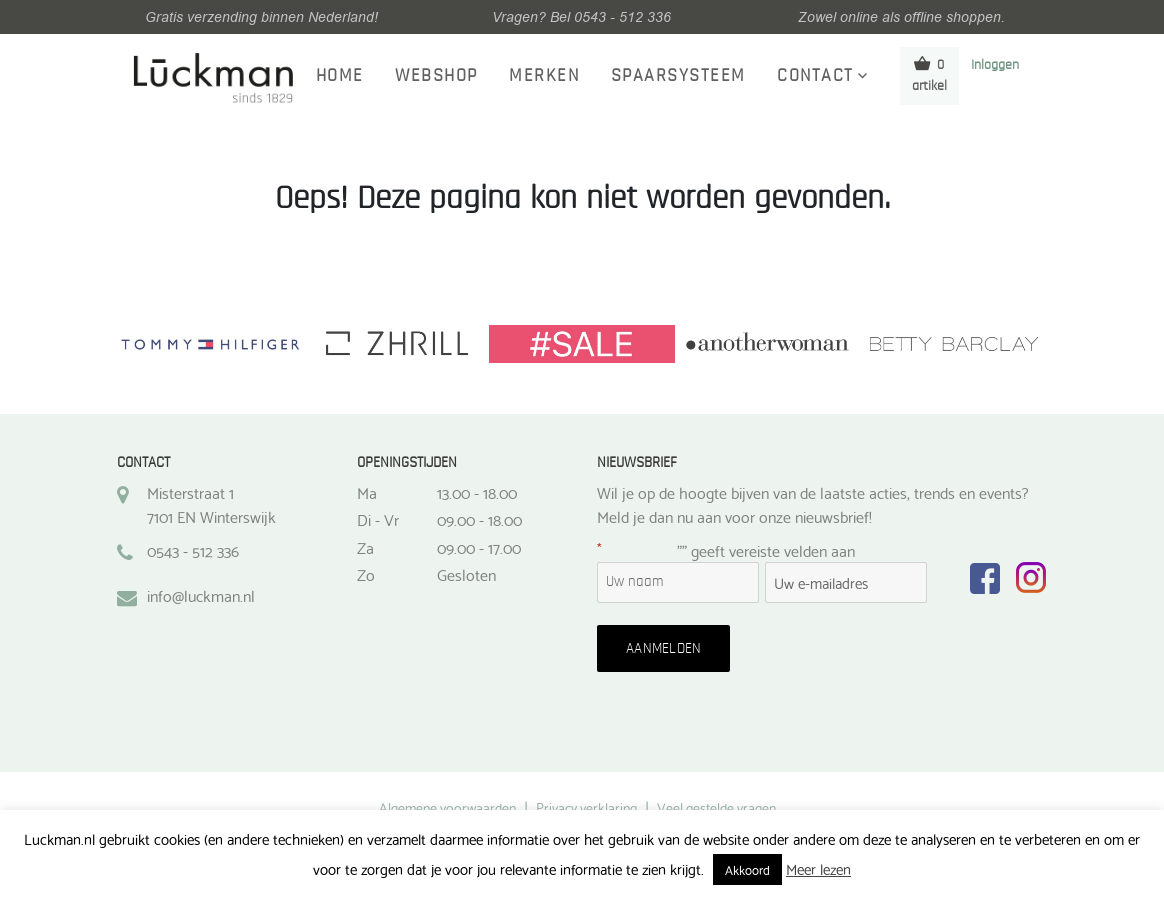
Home (340, 76)
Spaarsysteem (678, 76)
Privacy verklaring (586, 807)
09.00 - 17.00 (479, 547)
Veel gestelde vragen (716, 807)
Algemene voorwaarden (447, 807)
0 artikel (929, 74)
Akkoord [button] (747, 869)
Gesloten (466, 574)
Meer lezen (818, 868)
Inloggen (995, 65)
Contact (815, 76)
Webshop (436, 76)
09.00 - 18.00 (479, 519)
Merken (544, 76)
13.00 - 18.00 (477, 492)
